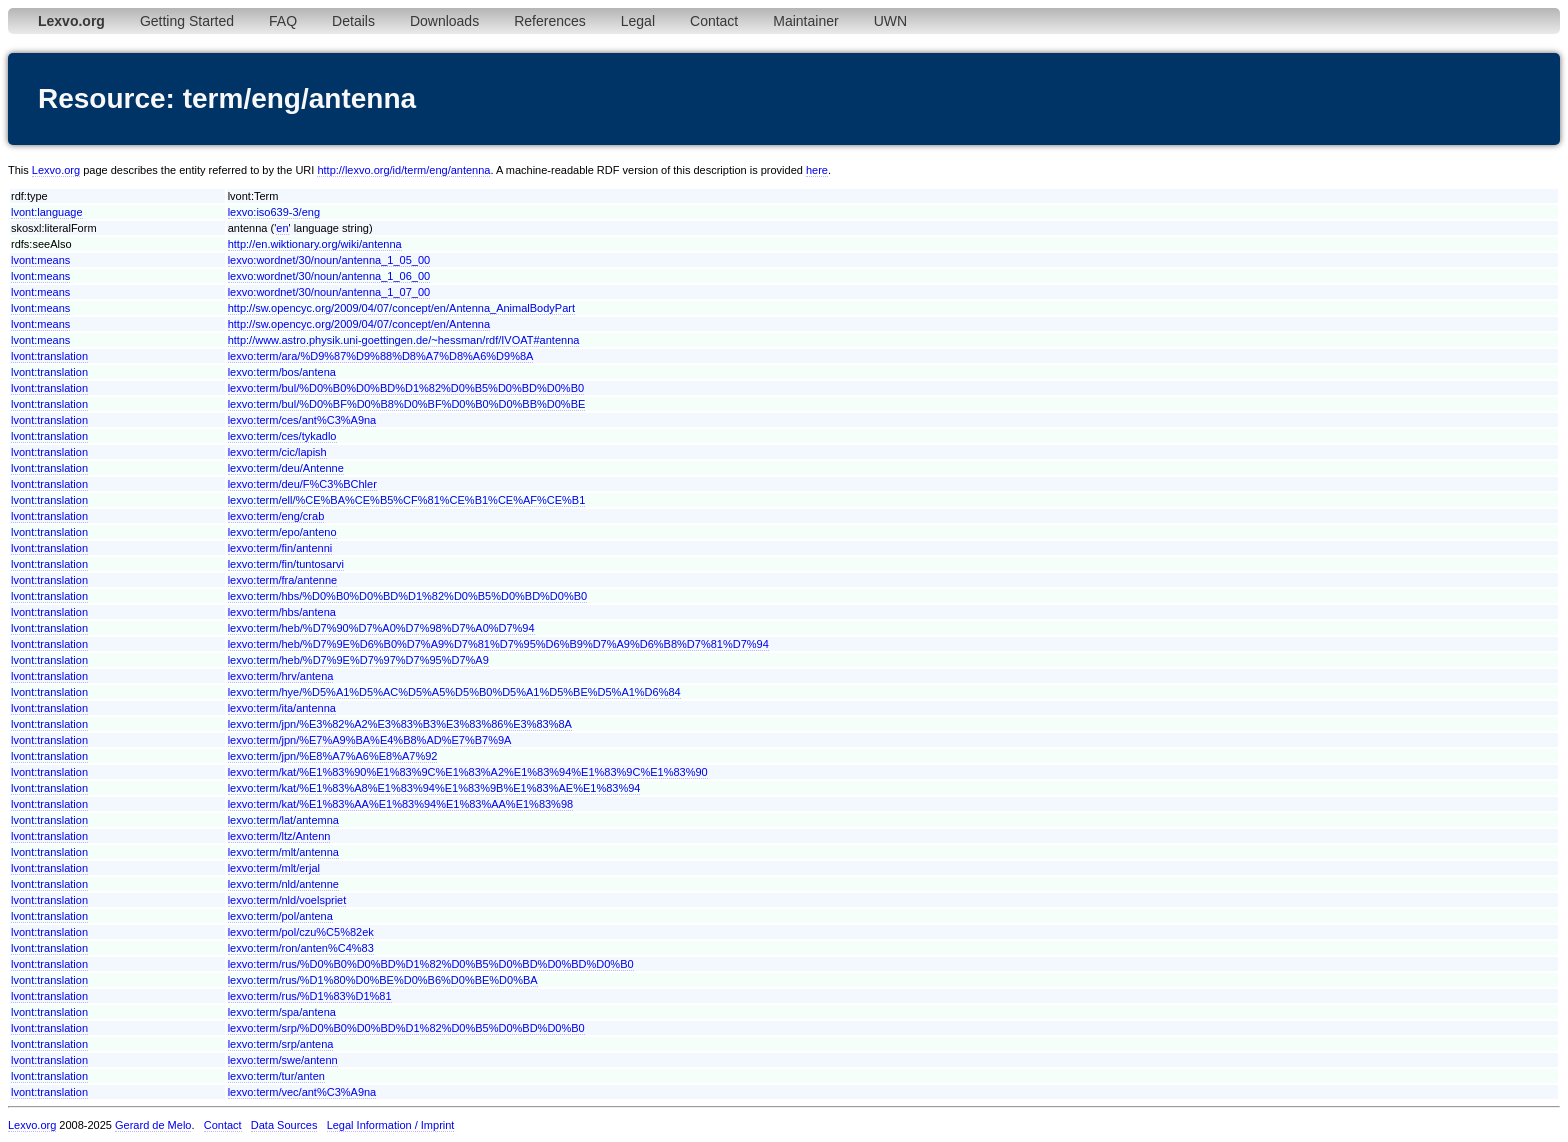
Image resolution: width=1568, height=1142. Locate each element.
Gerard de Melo (153, 1125)
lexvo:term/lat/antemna (283, 820)
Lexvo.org (56, 170)
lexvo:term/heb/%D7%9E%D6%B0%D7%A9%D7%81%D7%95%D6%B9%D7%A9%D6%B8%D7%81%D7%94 (498, 644)
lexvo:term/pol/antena (280, 916)
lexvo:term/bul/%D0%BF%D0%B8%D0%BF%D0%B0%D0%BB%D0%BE (407, 404)
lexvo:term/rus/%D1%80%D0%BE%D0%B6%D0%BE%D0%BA (383, 980)
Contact (714, 21)
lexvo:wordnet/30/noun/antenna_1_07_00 (329, 292)
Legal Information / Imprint (391, 1125)
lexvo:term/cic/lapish (277, 452)
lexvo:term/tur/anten (276, 1076)
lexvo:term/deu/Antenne (286, 468)
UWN (890, 21)
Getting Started (187, 21)
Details (353, 21)
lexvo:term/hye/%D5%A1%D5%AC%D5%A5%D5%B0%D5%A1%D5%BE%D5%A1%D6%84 (454, 692)
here (817, 170)
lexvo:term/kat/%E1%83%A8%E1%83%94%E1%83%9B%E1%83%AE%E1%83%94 (434, 788)
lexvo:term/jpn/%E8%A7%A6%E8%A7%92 (333, 756)
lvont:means (40, 260)
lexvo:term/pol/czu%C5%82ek (301, 932)
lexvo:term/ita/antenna (282, 708)
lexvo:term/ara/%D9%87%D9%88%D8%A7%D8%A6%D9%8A (381, 356)
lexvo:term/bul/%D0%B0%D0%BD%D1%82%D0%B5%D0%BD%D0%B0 (406, 388)
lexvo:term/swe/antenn (283, 1060)
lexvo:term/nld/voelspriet (287, 900)
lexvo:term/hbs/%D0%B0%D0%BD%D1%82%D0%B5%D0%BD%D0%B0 (407, 596)
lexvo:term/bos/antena (282, 372)
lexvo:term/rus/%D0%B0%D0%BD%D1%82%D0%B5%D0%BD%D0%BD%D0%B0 (431, 964)
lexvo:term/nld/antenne (283, 884)
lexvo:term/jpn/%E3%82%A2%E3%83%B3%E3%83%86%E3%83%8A (400, 724)
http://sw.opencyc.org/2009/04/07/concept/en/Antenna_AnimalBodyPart (401, 308)
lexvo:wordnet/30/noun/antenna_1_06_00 (329, 276)
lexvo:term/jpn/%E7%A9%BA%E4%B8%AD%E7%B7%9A (370, 740)
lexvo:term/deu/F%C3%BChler (302, 484)
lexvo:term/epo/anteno (282, 532)
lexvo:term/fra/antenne (282, 580)
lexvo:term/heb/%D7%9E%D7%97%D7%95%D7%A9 (358, 660)
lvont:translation (49, 356)
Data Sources (284, 1125)
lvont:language (47, 212)
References (550, 21)
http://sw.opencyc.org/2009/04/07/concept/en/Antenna (359, 324)
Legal (638, 21)
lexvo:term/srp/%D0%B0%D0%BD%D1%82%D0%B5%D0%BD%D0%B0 (406, 1028)
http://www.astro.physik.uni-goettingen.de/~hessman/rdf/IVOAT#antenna (404, 340)
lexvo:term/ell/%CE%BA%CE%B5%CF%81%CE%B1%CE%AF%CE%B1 (407, 500)
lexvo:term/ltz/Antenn (279, 836)
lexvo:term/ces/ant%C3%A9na (302, 420)
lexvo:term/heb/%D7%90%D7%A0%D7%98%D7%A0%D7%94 (381, 628)
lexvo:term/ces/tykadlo (282, 436)
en (282, 228)
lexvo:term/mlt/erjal (274, 868)
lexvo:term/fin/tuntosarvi (286, 564)
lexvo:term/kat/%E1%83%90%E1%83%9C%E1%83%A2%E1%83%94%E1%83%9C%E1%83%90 (468, 772)
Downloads (444, 21)
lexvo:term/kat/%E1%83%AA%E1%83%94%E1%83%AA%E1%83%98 (400, 804)
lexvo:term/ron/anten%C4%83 (301, 948)
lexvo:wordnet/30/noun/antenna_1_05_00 (329, 260)
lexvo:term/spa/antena (282, 1012)
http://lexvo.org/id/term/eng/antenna (403, 170)
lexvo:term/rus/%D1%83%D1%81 (310, 996)
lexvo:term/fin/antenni (280, 548)
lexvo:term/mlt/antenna (283, 852)
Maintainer (805, 21)
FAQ (283, 21)
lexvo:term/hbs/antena (282, 612)
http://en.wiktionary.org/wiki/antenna (315, 244)
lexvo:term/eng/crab (276, 516)
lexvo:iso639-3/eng (274, 212)
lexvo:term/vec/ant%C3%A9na (302, 1092)
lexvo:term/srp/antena (281, 1044)
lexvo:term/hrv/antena (281, 676)
